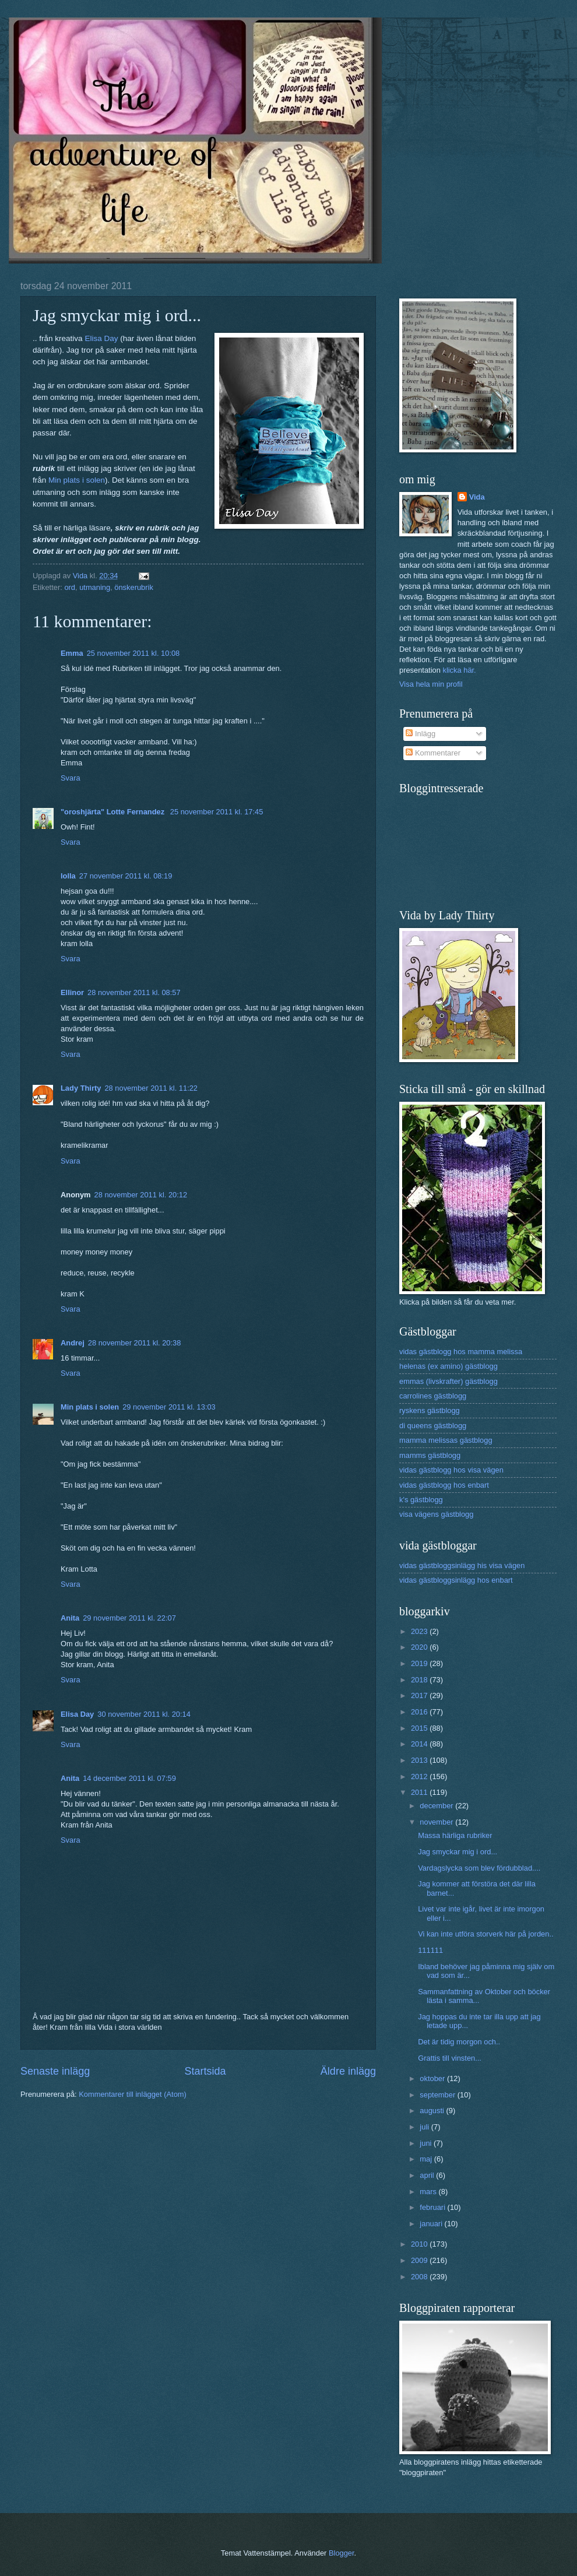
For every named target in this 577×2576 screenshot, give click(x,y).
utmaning (94, 587)
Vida (477, 497)
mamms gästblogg (429, 1455)
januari (432, 2223)
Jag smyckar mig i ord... (457, 1851)
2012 (420, 1776)
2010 (420, 2244)
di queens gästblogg (432, 1425)
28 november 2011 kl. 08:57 (134, 992)
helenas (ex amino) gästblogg (448, 1366)
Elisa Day (101, 338)
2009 (420, 2260)
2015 (420, 1728)
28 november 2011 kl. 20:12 (141, 1194)
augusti (433, 2110)
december (437, 1805)
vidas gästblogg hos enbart (444, 1485)
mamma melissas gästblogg (445, 1440)
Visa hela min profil (431, 684)
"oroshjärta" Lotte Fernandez (114, 811)
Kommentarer (433, 752)
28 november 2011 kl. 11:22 (151, 1088)
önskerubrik (133, 587)
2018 (420, 1679)
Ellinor (72, 992)
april (428, 2175)
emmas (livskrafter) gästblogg (448, 1381)
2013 (420, 1760)
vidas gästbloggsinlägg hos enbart (456, 1580)
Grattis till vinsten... (449, 2058)
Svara (70, 778)
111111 (430, 1950)
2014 (420, 1743)
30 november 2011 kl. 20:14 (144, 1714)
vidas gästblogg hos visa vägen (451, 1470)
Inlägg (420, 733)
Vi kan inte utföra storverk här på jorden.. (485, 1934)
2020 (420, 1647)
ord (69, 587)
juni (427, 2143)
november (437, 1822)
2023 (420, 1631)
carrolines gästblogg (432, 1395)
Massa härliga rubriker (455, 1835)
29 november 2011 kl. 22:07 (129, 1618)
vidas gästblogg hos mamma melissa (460, 1351)
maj (427, 2159)
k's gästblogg (421, 1499)
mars (429, 2191)
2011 (420, 1792)
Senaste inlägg (55, 2071)
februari (433, 2207)
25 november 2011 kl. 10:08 (133, 653)
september (438, 2094)
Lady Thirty (81, 1088)
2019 (420, 1663)
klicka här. (459, 670)
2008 (420, 2276)
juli (425, 2126)
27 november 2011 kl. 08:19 (126, 875)
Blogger (341, 2553)
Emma (72, 653)
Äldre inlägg (348, 2071)
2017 (420, 1695)
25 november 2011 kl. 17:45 (216, 811)
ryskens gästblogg (429, 1410)
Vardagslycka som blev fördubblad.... (479, 1868)
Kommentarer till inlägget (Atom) (133, 2094)
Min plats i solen (76, 480)
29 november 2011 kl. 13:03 (169, 1407)
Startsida (205, 2071)
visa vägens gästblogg (436, 1514)
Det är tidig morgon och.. (459, 2041)
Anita (70, 1618)
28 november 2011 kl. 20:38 (134, 1342)
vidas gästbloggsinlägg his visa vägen (462, 1565)
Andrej (73, 1342)
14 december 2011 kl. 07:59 (129, 1778)
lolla (68, 875)
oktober (433, 2078)
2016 (420, 1711)
